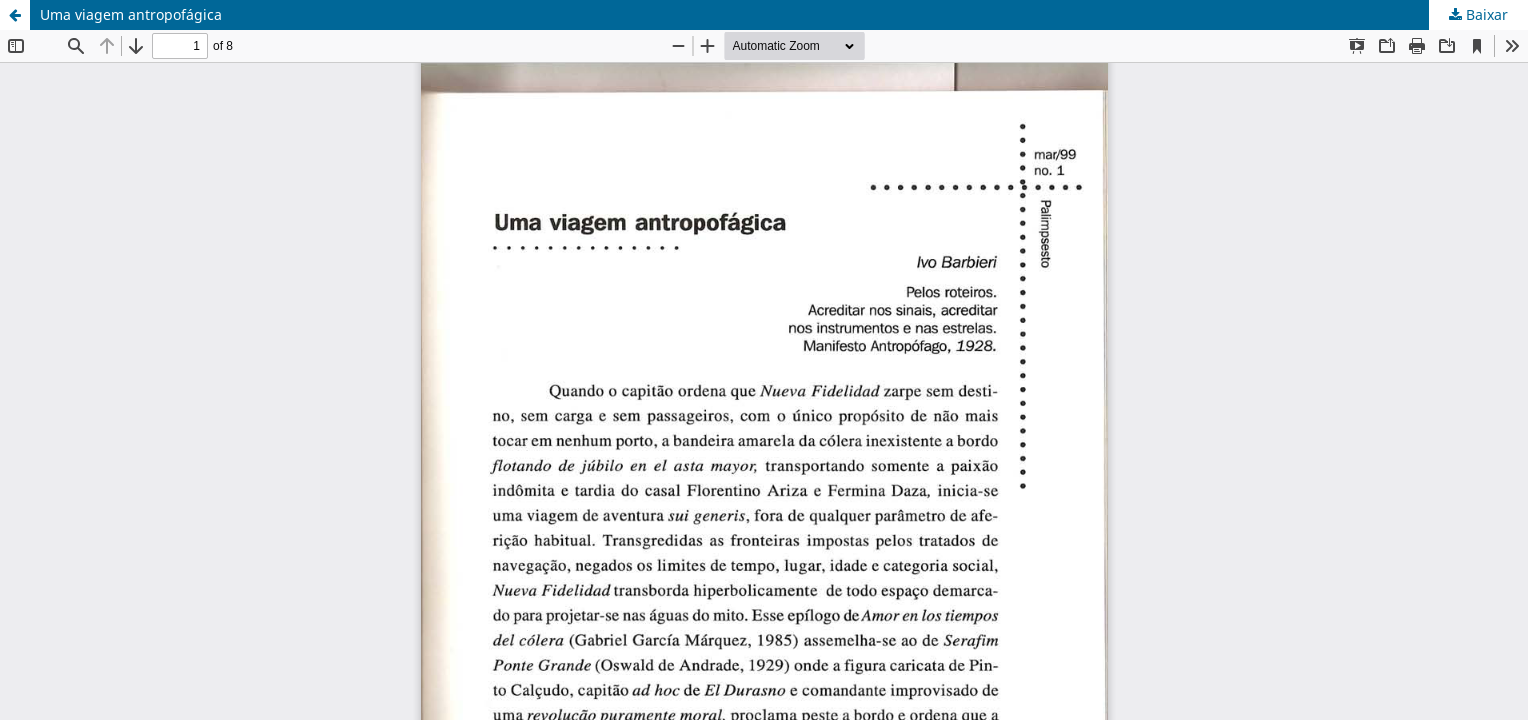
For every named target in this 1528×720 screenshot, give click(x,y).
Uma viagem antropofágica (131, 14)
